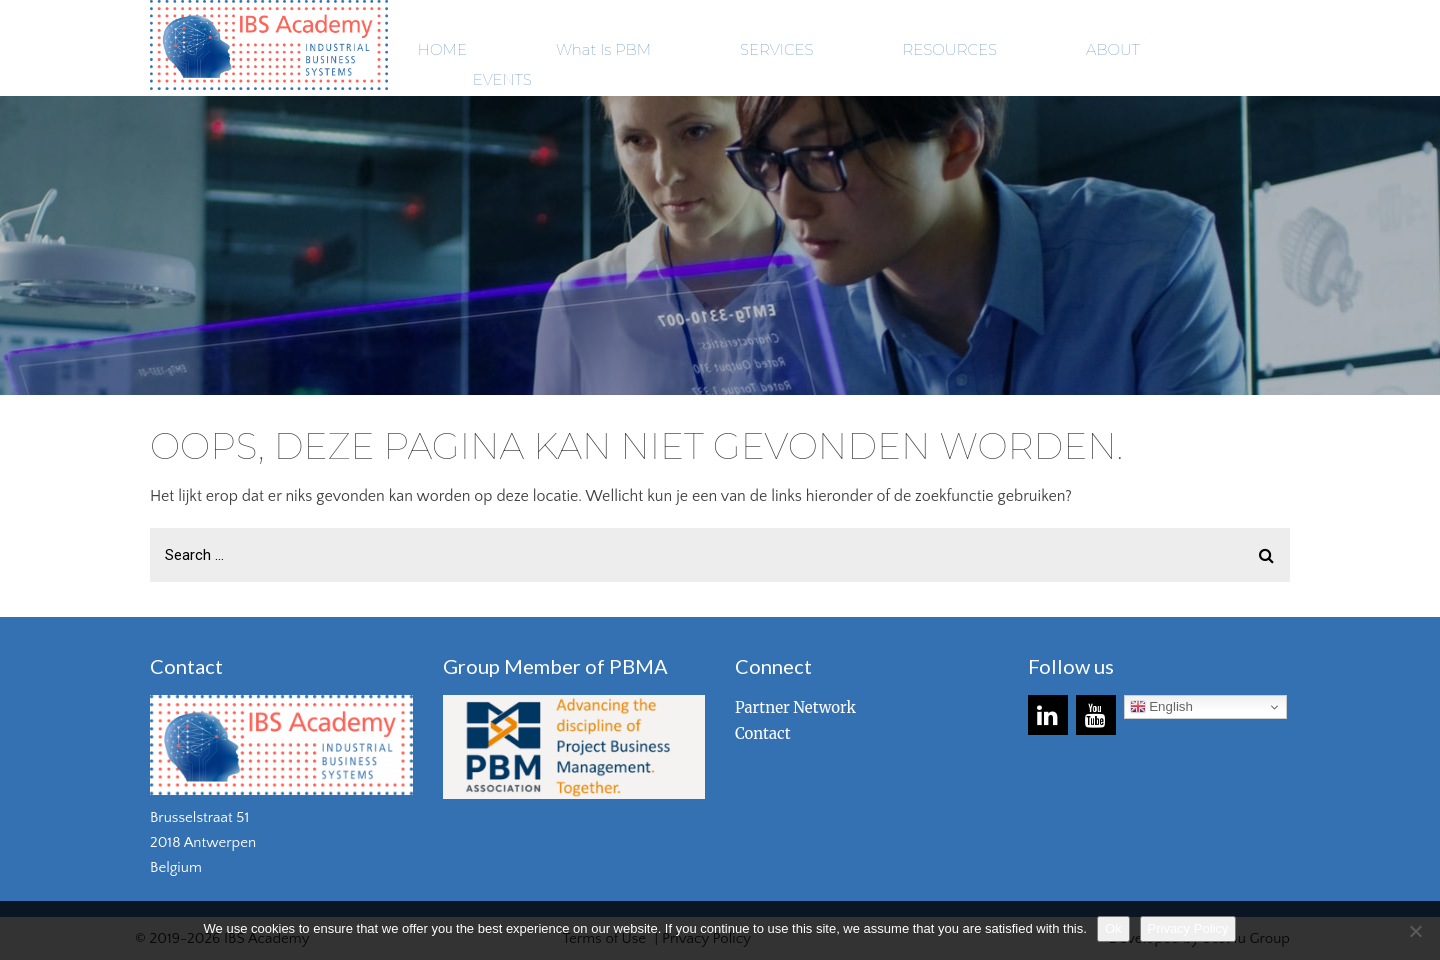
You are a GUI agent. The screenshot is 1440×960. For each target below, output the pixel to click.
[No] (1415, 931)
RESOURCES (949, 49)
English (1161, 707)
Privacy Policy (1188, 928)
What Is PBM (603, 49)
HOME (442, 49)
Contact (763, 733)
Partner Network (795, 707)
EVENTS (502, 79)
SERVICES (776, 49)
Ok (1113, 928)
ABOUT (1113, 49)
